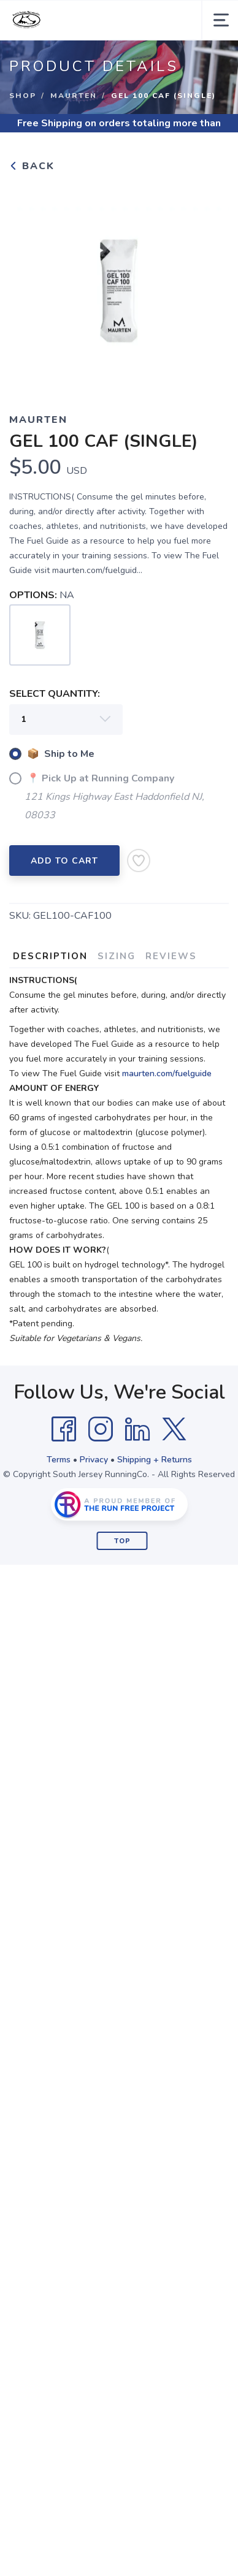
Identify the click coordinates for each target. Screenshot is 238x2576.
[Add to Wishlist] (138, 860)
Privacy (94, 1459)
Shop (22, 96)
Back (32, 166)
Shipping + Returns (154, 1459)
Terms (59, 1459)
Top (122, 1541)
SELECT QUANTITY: (54, 694)
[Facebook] (63, 1429)
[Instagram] (100, 1429)
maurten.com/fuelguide (167, 1073)
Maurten (73, 96)
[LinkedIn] (137, 1429)
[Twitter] (174, 1429)
